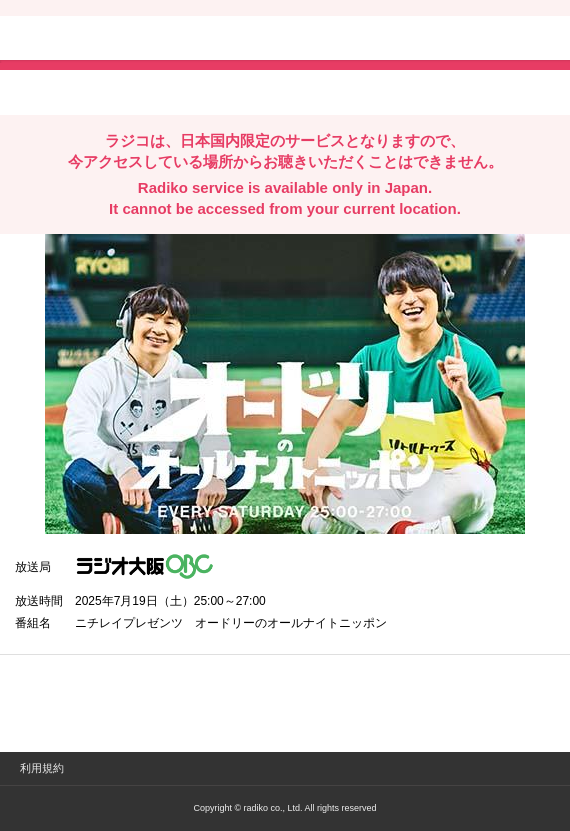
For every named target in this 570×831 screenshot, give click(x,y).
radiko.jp (75, 40)
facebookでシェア (127, 91)
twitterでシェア (45, 91)
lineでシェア (219, 91)
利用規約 (42, 768)
